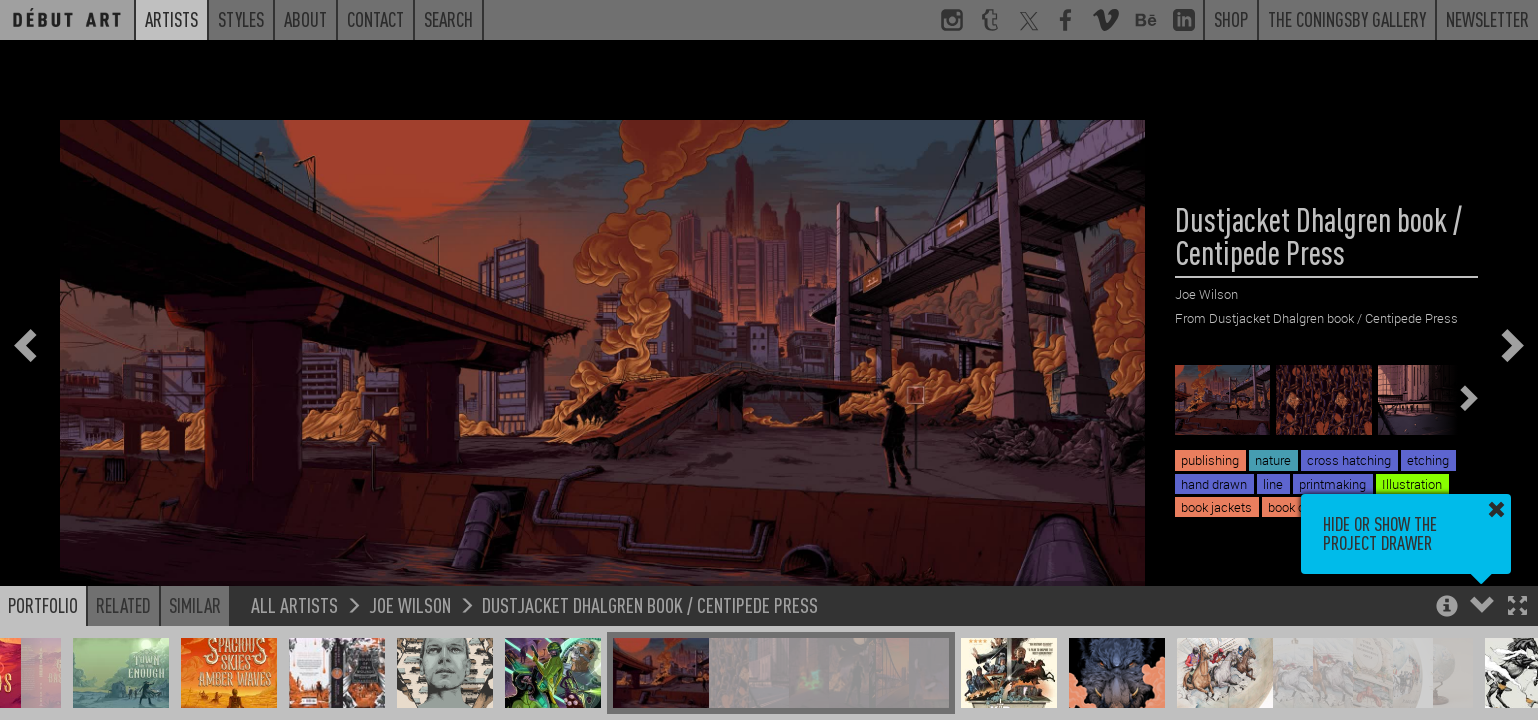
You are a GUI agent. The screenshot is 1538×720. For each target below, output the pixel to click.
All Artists (294, 604)
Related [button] (123, 605)
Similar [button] (195, 605)
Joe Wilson (410, 604)
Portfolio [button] (43, 605)
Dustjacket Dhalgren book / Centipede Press (650, 604)
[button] (1517, 607)
